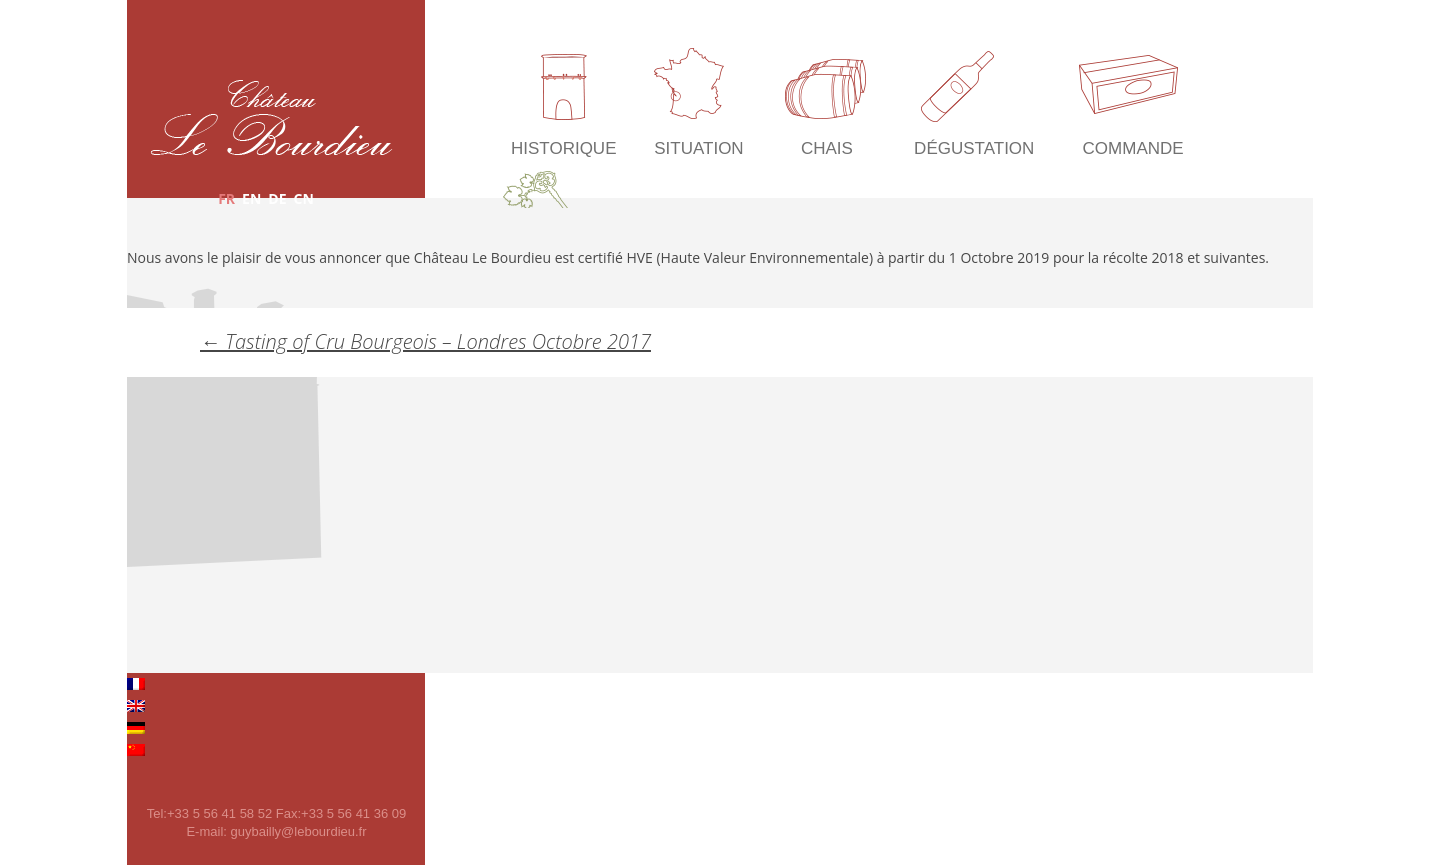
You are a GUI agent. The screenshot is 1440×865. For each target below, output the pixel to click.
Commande (1133, 148)
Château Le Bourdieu (271, 117)
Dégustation (974, 148)
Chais (827, 148)
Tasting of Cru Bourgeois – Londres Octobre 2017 (425, 341)
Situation (698, 148)
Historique (563, 148)
